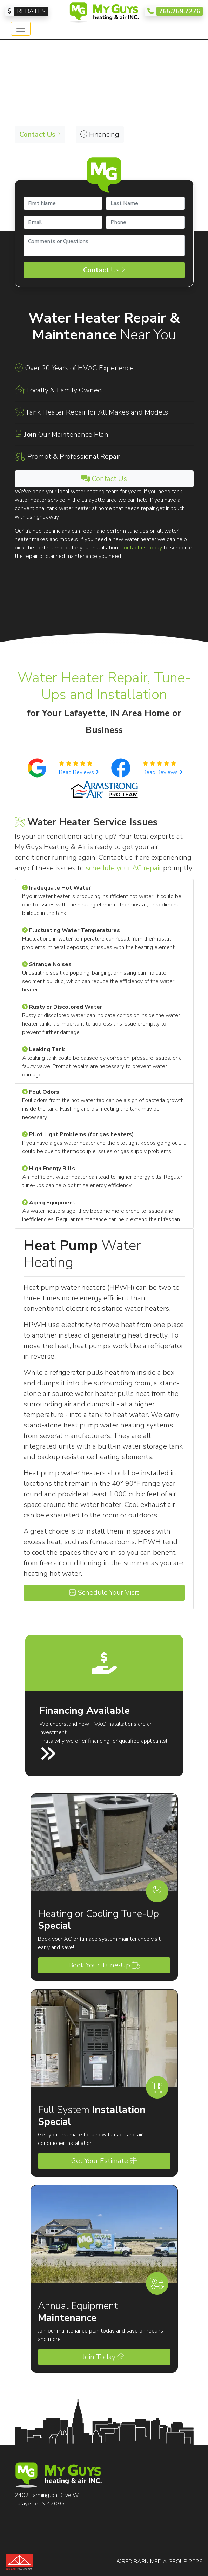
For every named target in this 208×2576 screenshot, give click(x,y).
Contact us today (141, 548)
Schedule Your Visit (104, 1592)
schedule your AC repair (123, 868)
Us (104, 270)
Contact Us (104, 478)
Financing (99, 134)
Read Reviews (79, 772)
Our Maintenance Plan (66, 434)
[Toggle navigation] (21, 29)
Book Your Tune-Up (104, 1965)
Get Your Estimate (104, 2161)
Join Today (104, 2357)
